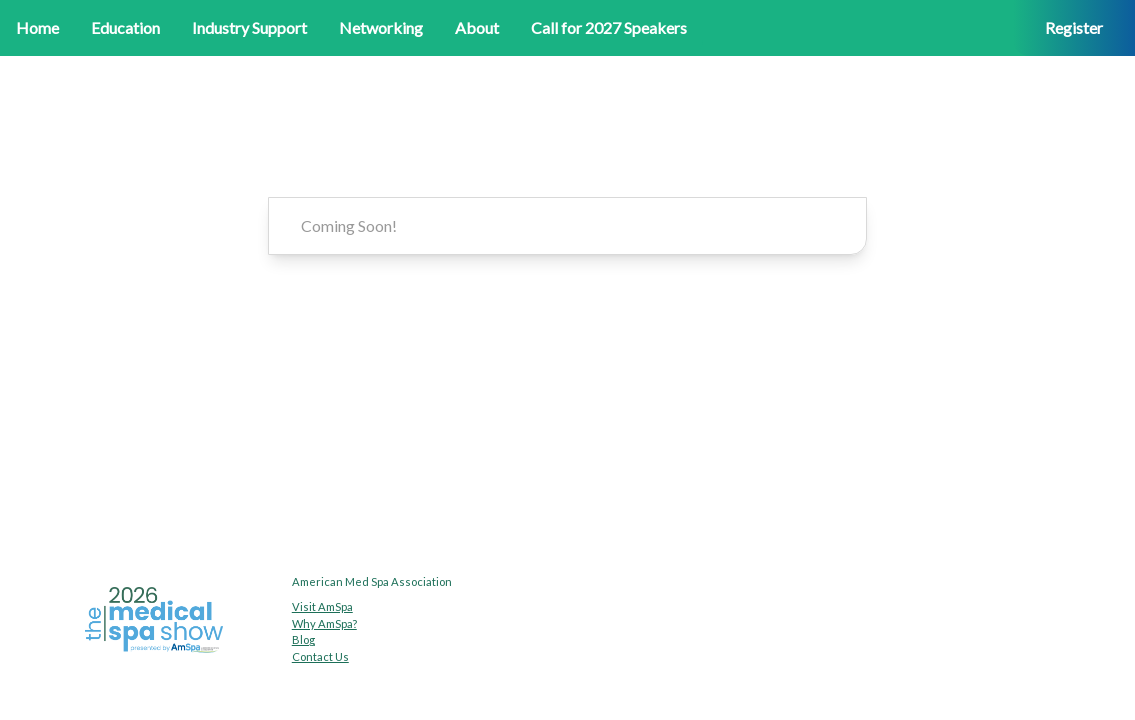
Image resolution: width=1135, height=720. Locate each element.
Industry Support (249, 27)
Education (125, 27)
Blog (303, 639)
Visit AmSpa (322, 606)
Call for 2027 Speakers (609, 27)
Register (1074, 27)
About (477, 27)
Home (37, 27)
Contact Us (320, 656)
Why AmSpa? (324, 623)
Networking (381, 27)
